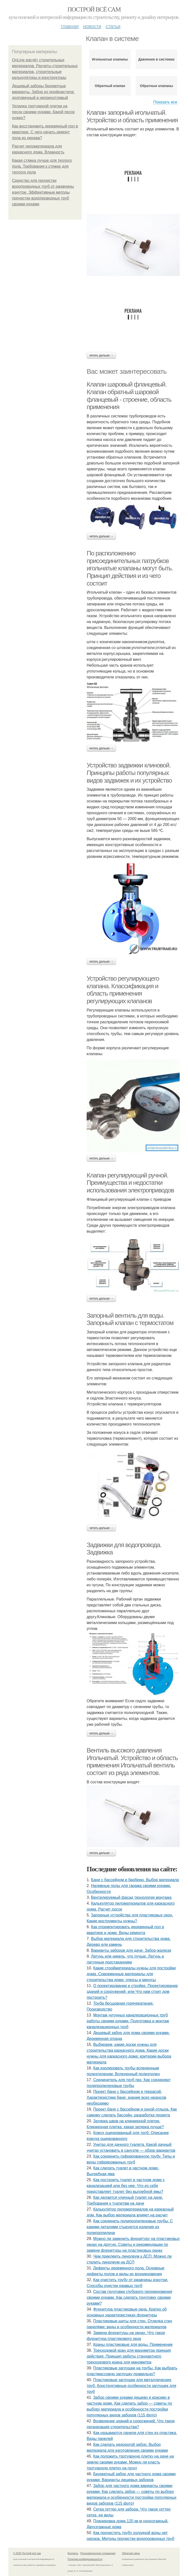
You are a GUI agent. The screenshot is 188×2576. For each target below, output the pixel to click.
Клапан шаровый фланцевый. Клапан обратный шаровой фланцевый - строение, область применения (129, 396)
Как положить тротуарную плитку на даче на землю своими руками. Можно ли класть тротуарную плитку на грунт (130, 2462)
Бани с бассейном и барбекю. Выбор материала (135, 1880)
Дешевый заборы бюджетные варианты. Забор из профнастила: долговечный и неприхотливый (43, 92)
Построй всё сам (93, 9)
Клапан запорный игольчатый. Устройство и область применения (132, 116)
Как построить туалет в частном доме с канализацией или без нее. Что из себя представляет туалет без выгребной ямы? (126, 2186)
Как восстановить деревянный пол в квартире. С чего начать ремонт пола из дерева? (45, 132)
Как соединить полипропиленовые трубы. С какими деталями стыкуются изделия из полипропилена (130, 2227)
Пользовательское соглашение (98, 2553)
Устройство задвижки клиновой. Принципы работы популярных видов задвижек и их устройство (129, 773)
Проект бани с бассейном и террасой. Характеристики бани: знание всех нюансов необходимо (126, 2097)
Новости (92, 26)
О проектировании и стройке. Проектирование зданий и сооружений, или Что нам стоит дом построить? (132, 1992)
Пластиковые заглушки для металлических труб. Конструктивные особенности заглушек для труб (131, 2386)
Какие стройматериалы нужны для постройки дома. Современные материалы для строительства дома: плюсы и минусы (131, 1974)
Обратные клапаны (156, 86)
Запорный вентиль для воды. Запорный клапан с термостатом (130, 1319)
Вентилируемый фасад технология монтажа (131, 1897)
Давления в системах (156, 59)
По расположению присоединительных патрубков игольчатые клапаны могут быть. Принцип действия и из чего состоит (130, 568)
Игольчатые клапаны (110, 59)
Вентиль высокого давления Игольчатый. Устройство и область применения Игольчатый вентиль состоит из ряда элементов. (132, 1761)
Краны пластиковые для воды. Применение (133, 2344)
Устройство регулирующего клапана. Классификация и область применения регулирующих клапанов (123, 990)
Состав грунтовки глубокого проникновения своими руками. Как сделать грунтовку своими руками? (129, 2297)
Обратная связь (131, 2553)
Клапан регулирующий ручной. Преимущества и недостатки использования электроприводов (130, 1183)
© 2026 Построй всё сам (27, 2553)
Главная (70, 26)
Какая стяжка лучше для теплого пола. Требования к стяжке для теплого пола (42, 166)
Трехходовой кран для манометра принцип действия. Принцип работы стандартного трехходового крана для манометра (129, 2356)
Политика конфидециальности (85, 2559)
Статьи (113, 26)
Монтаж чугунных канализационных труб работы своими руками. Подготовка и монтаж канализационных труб (128, 2021)
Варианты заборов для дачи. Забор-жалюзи (131, 1950)
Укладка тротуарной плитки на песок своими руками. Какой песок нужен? (43, 112)
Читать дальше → (101, 355)
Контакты (73, 2553)
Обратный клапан (110, 86)
